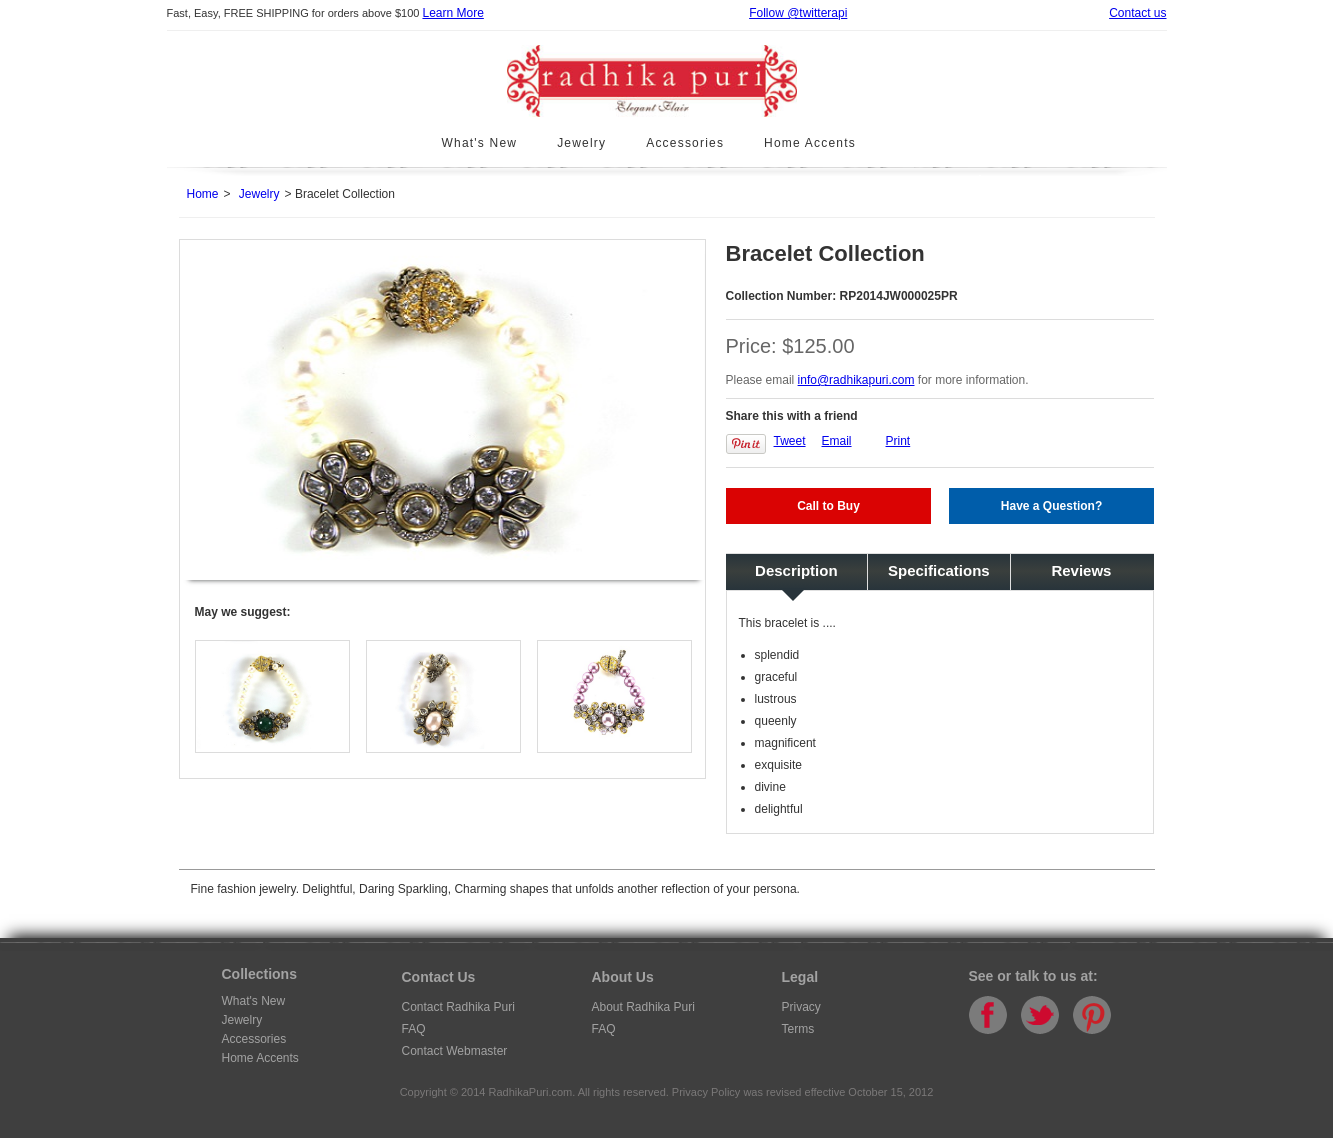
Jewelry (581, 143)
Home (203, 194)
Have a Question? (1051, 506)
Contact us (1137, 13)
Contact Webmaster (455, 1051)
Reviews (1081, 570)
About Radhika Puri (643, 1007)
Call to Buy (828, 506)
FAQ (414, 1029)
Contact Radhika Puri (458, 1007)
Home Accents (810, 143)
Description (796, 570)
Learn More (452, 13)
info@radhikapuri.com (856, 380)
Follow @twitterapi (798, 13)
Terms (798, 1029)
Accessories (685, 143)
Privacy (801, 1007)
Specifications (939, 570)
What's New (480, 143)
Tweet (790, 441)
